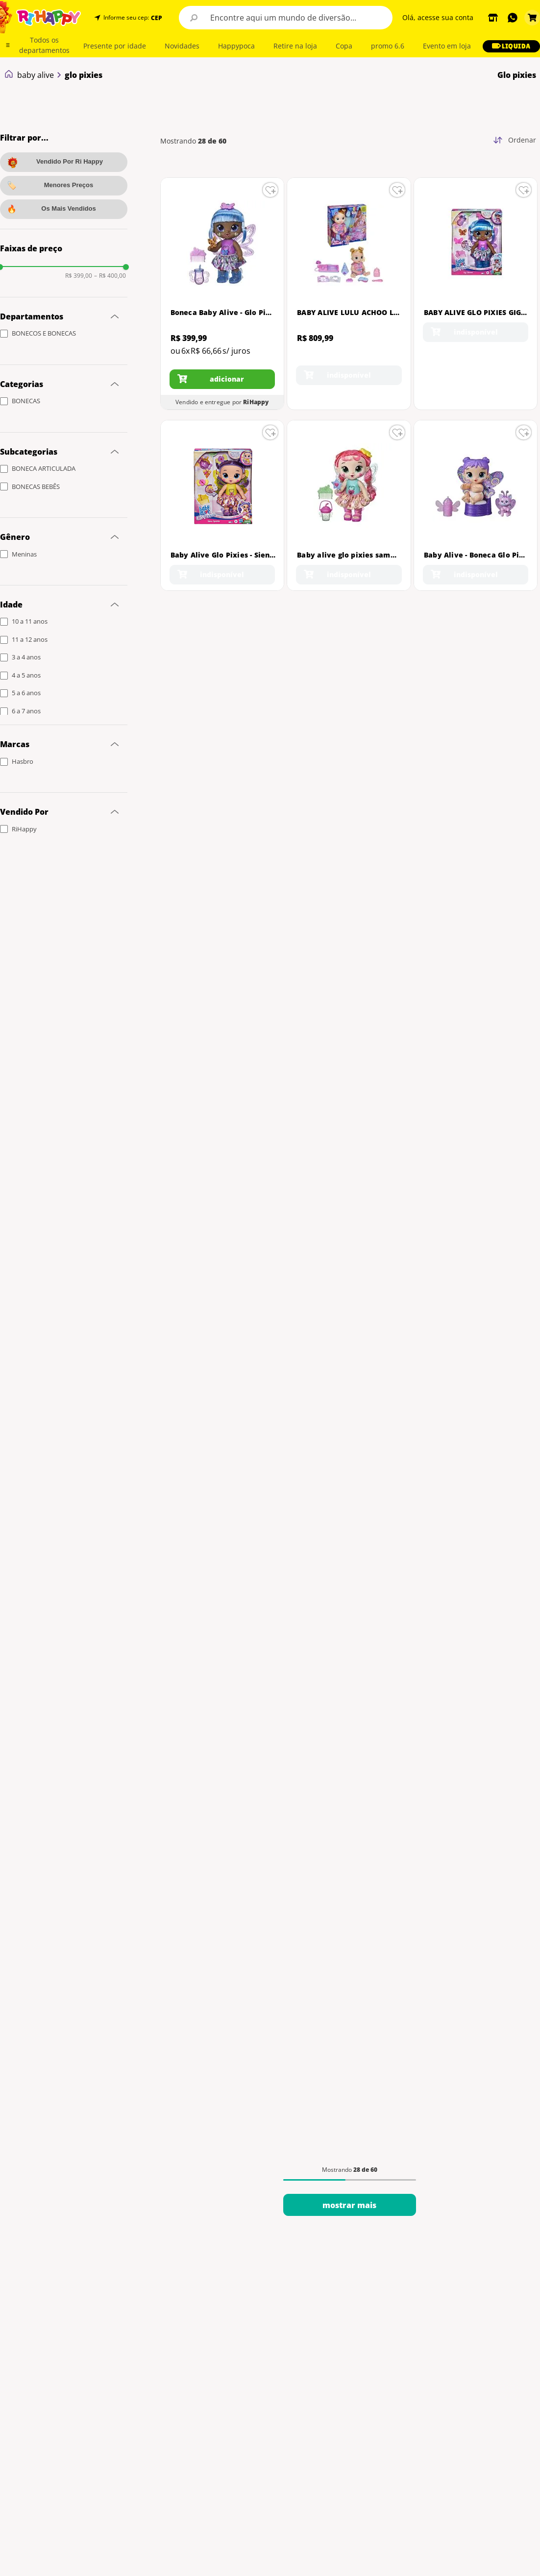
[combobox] (286, 17)
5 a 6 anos (26, 692)
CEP (156, 18)
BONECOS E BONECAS (44, 333)
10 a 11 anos (30, 621)
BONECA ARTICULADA (43, 468)
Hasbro (22, 761)
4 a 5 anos (26, 675)
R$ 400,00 (110, 275)
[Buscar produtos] (193, 17)
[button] (155, 18)
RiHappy (24, 829)
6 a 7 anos (26, 710)
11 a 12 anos (30, 639)
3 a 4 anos (26, 657)
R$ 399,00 (78, 275)
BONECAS (26, 400)
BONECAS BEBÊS (36, 486)
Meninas (24, 554)
